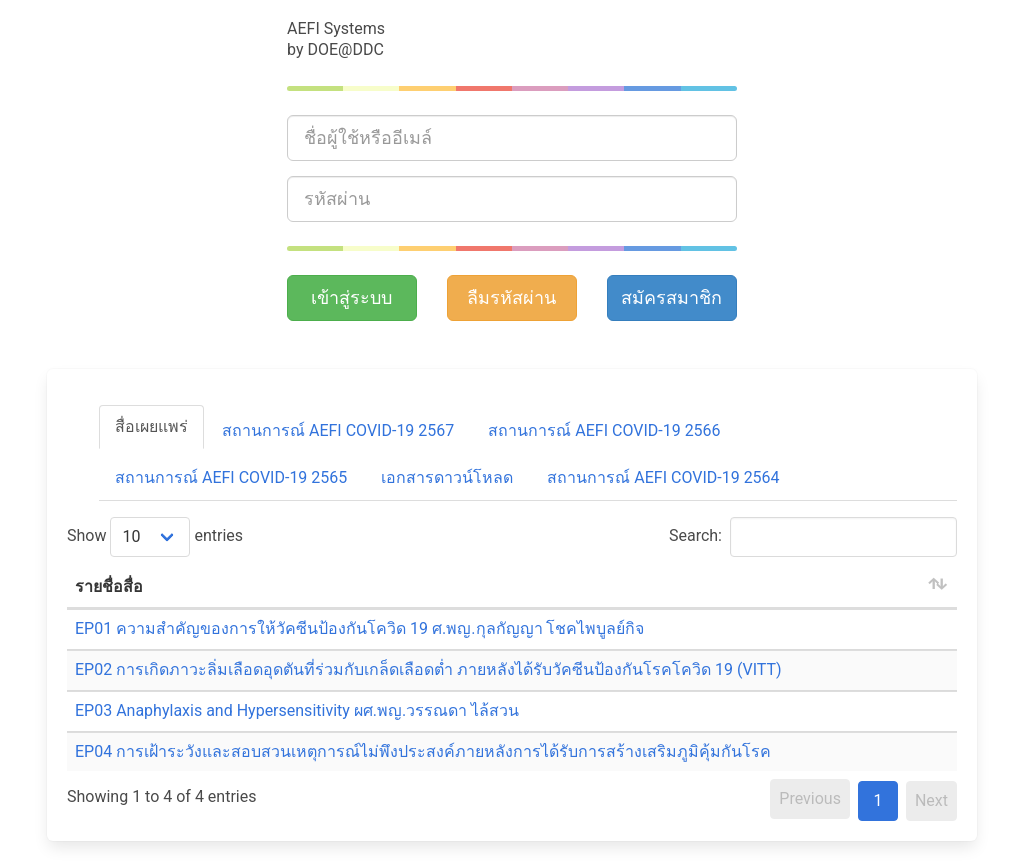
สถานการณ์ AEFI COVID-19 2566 (604, 430)
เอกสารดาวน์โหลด (447, 477)
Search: (813, 537)
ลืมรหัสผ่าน (511, 297)
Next (931, 800)
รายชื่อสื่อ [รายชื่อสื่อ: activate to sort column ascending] (109, 586)
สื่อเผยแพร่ (151, 426)
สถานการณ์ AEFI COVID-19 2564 (663, 477)
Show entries (155, 537)
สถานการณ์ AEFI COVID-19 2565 (231, 477)
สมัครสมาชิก (671, 297)
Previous (810, 798)
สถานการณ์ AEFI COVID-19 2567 (338, 430)
